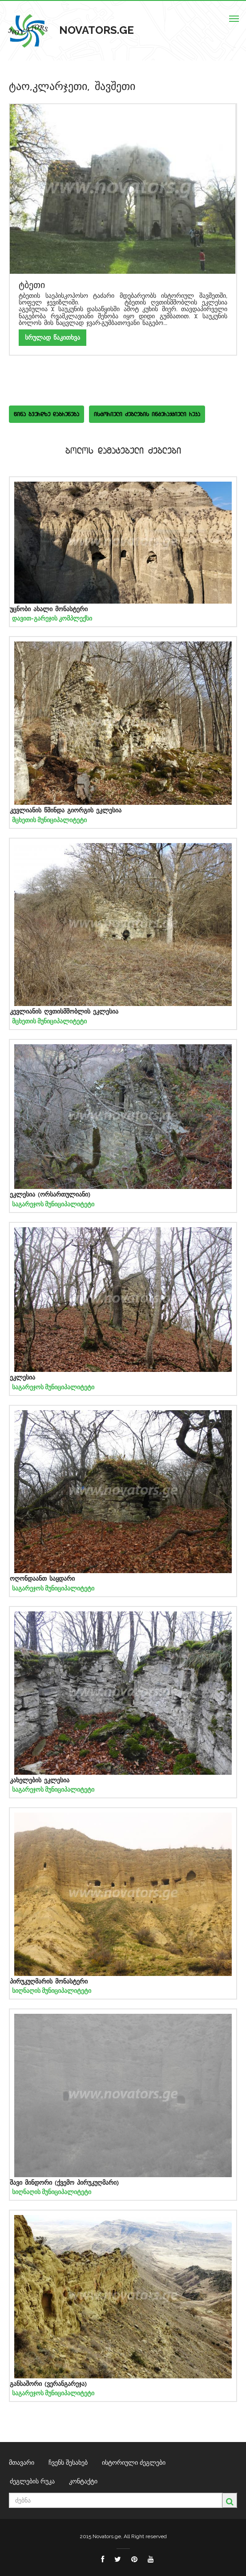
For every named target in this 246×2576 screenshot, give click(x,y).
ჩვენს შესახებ (68, 2462)
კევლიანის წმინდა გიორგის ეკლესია (65, 810)
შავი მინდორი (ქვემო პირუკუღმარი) (64, 2183)
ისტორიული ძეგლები (133, 2462)
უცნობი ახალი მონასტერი (49, 609)
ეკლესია (22, 1377)
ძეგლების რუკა (32, 2481)
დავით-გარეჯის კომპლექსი (52, 618)
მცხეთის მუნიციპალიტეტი (49, 820)
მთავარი (21, 2462)
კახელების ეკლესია (39, 1780)
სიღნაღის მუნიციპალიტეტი (51, 1990)
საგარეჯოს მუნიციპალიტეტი (53, 1204)
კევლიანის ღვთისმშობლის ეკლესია (64, 1012)
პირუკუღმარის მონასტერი (49, 1982)
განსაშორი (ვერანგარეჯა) (48, 2384)
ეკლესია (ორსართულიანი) (50, 1195)
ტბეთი (32, 285)
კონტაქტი (83, 2481)
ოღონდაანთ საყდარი (42, 1579)
